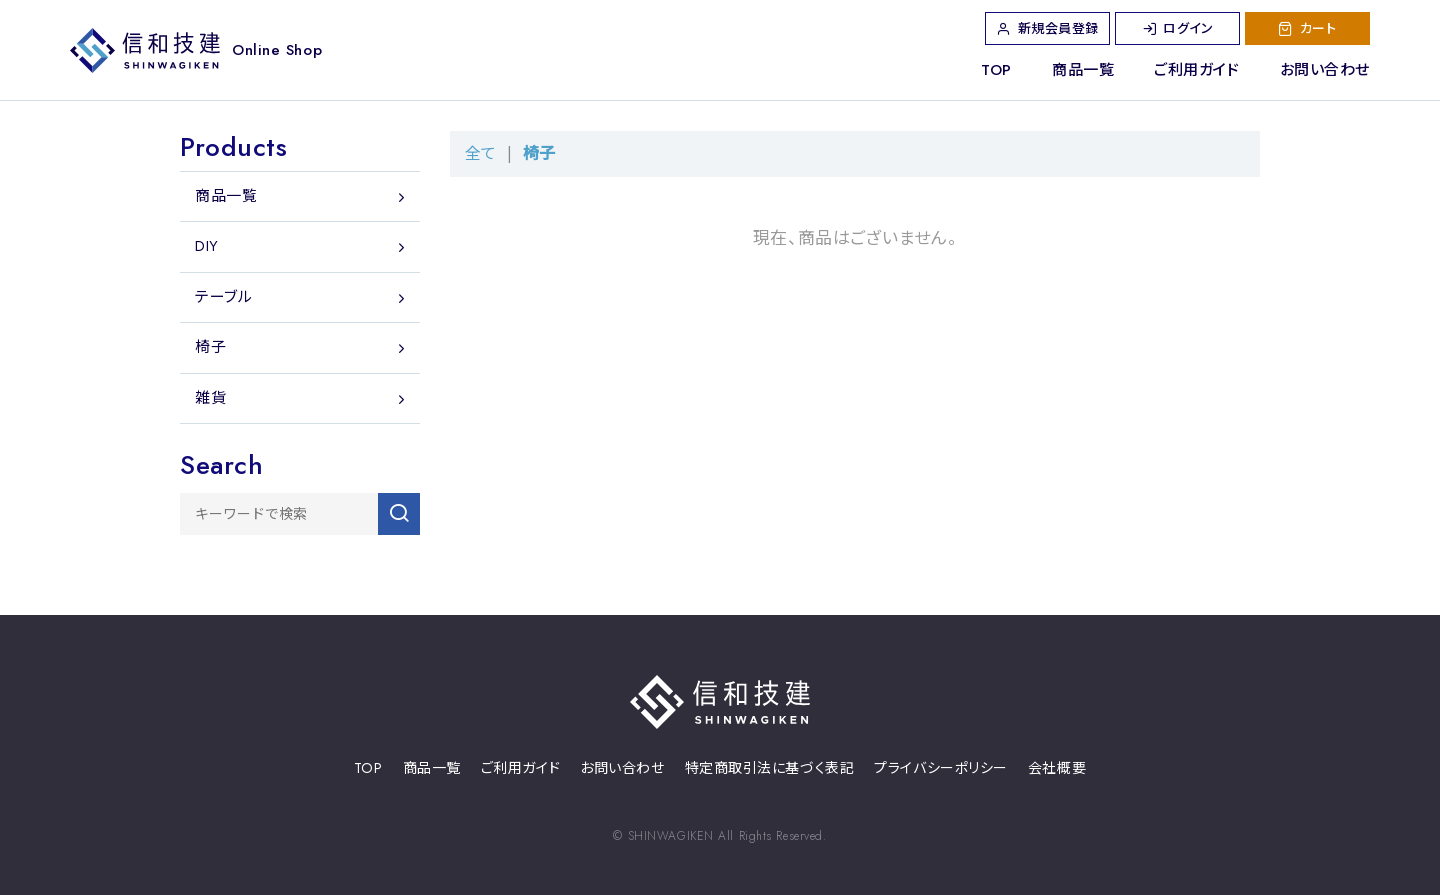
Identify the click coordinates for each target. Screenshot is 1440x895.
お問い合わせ (1325, 70)
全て (480, 153)
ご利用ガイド (1196, 70)
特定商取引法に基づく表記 (770, 768)
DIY (207, 246)
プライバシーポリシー (941, 768)
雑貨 (210, 398)
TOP (996, 70)
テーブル (223, 297)
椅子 (539, 153)
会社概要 (1057, 768)
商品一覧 (1083, 70)
